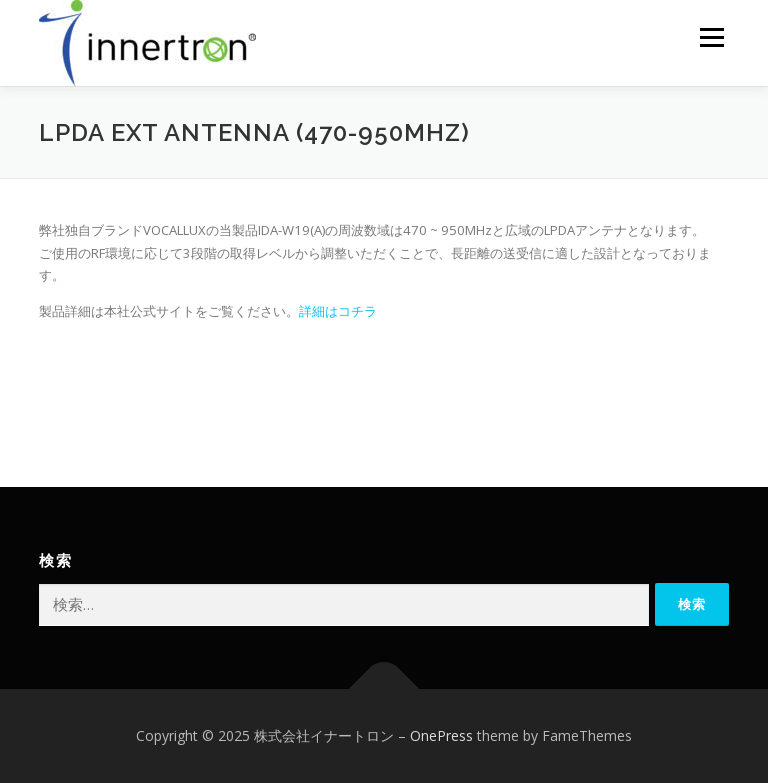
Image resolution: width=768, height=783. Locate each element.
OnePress (441, 735)
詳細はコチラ (338, 311)
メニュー (711, 37)
